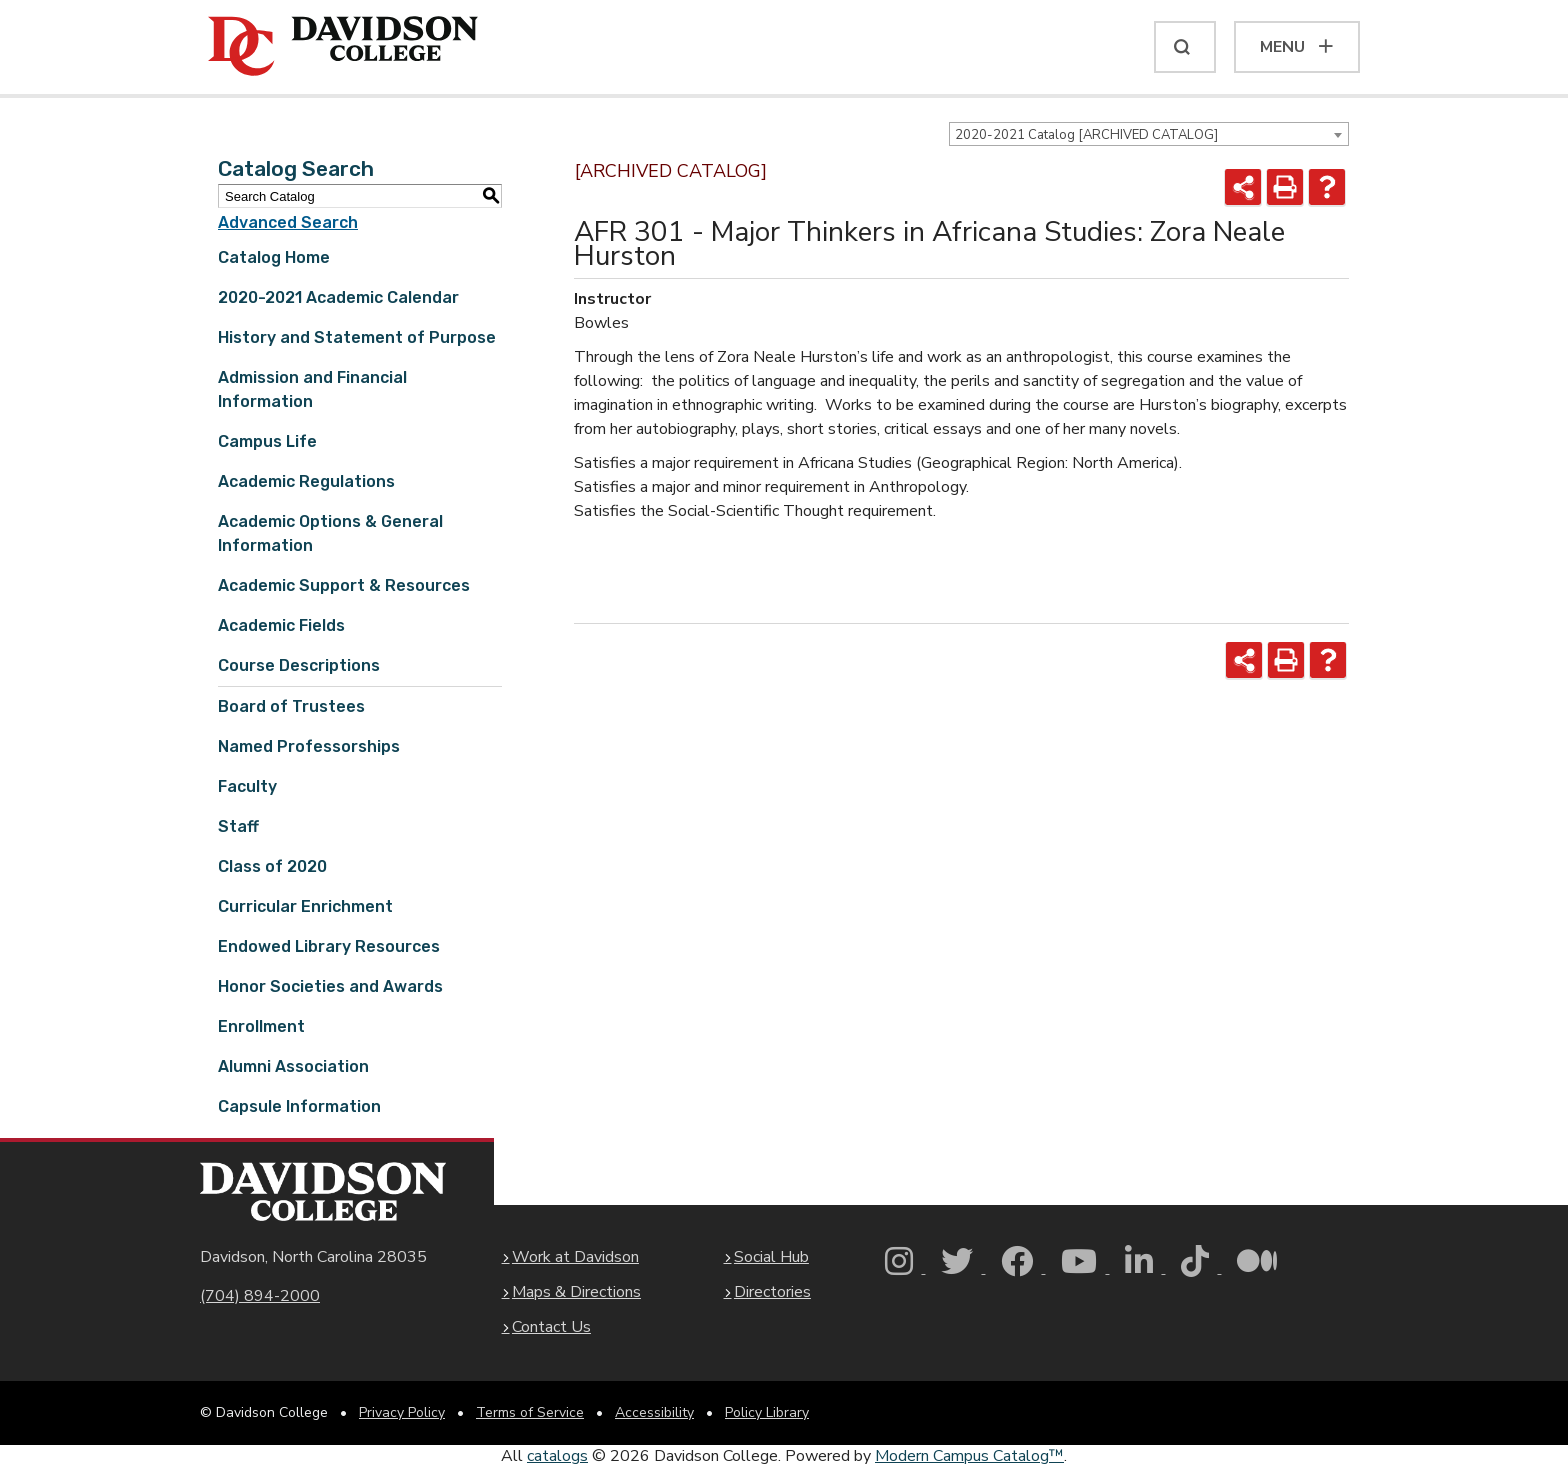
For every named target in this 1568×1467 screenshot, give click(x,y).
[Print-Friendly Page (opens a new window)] (1285, 187)
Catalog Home (274, 257)
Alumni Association (293, 1066)
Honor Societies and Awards (330, 986)
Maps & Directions (576, 1292)
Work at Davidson (575, 1257)
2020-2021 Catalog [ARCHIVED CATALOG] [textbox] (1086, 135)
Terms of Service (530, 1412)
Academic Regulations (306, 481)
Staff (238, 826)
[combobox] (1149, 134)
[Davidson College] (343, 47)
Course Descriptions (299, 665)
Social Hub (771, 1257)
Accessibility (654, 1412)
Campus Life (267, 441)
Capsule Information (299, 1106)
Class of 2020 (272, 866)
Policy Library (767, 1412)
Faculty (247, 786)
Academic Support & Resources (344, 585)
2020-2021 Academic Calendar (338, 297)
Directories (772, 1292)
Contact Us (551, 1327)
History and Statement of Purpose (357, 337)
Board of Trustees (291, 706)
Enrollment (261, 1026)
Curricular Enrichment (305, 906)
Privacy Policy (402, 1412)
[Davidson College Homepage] (323, 1191)
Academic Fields (281, 625)
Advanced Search (288, 222)
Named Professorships (309, 746)
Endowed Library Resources (329, 946)
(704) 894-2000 (260, 1296)
